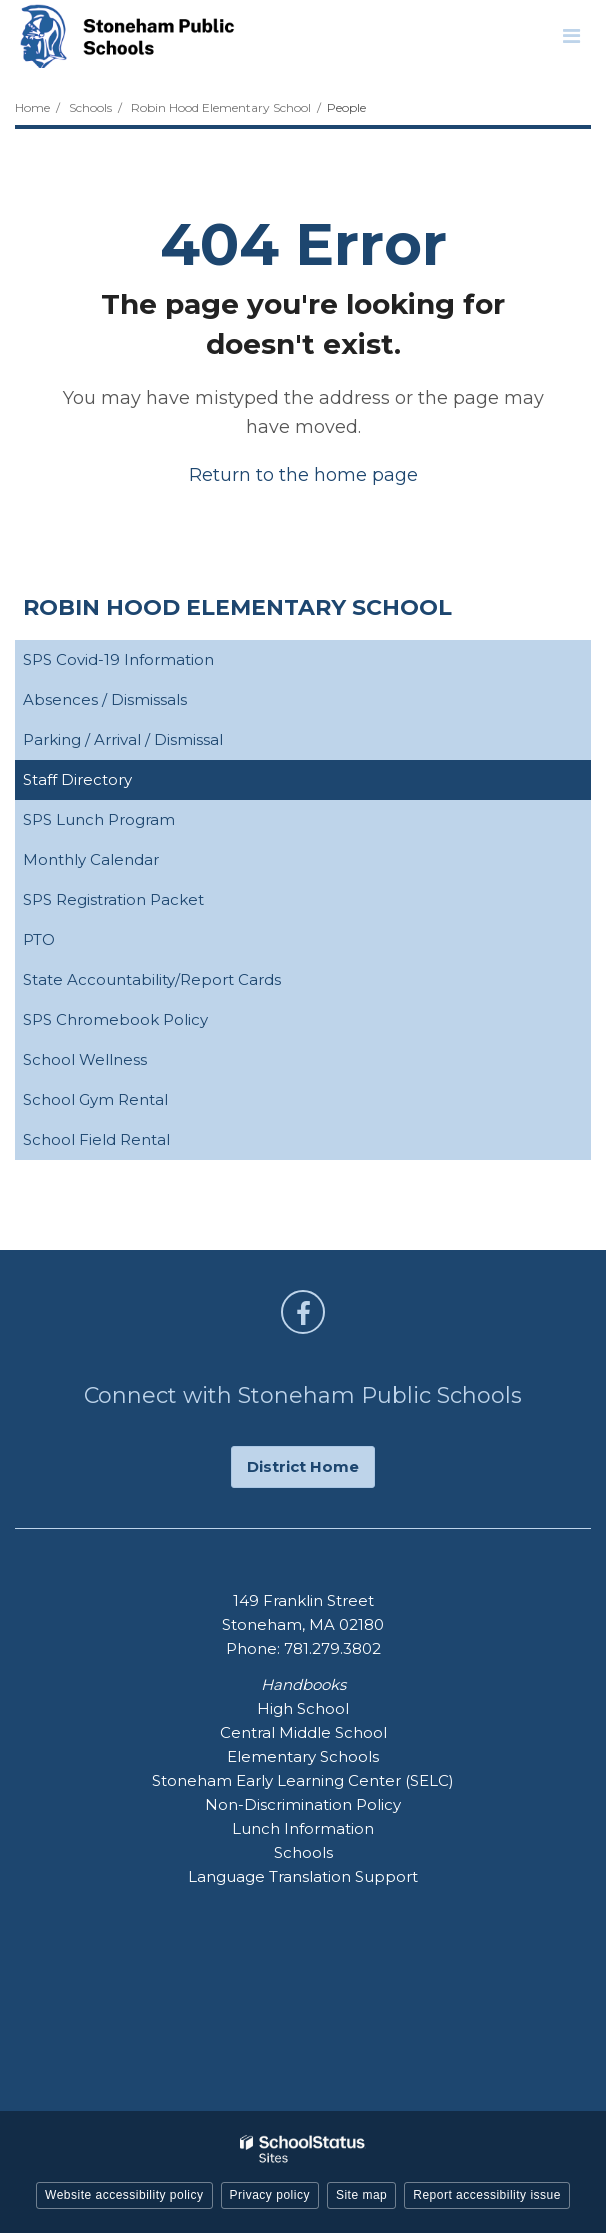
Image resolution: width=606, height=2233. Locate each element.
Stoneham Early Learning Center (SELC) (303, 1780)
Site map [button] (361, 2195)
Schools (90, 107)
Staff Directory (77, 779)
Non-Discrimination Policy (303, 1804)
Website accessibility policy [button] (124, 2195)
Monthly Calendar (122, 863)
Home (32, 107)
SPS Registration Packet (145, 903)
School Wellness (116, 1063)
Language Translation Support (303, 1876)
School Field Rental (96, 1139)
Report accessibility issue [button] (487, 2195)
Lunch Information (303, 1828)
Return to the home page (303, 475)
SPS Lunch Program (130, 823)
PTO (39, 939)
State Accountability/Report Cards (183, 983)
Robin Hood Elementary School (221, 107)
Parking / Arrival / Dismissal (123, 739)
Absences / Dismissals (105, 699)
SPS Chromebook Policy (147, 1023)
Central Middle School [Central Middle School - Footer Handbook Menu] (303, 1732)
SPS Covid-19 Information (150, 663)
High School (303, 1708)
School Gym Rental (127, 1103)
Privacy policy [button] (270, 2195)
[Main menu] (571, 35)
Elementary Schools (303, 1756)
